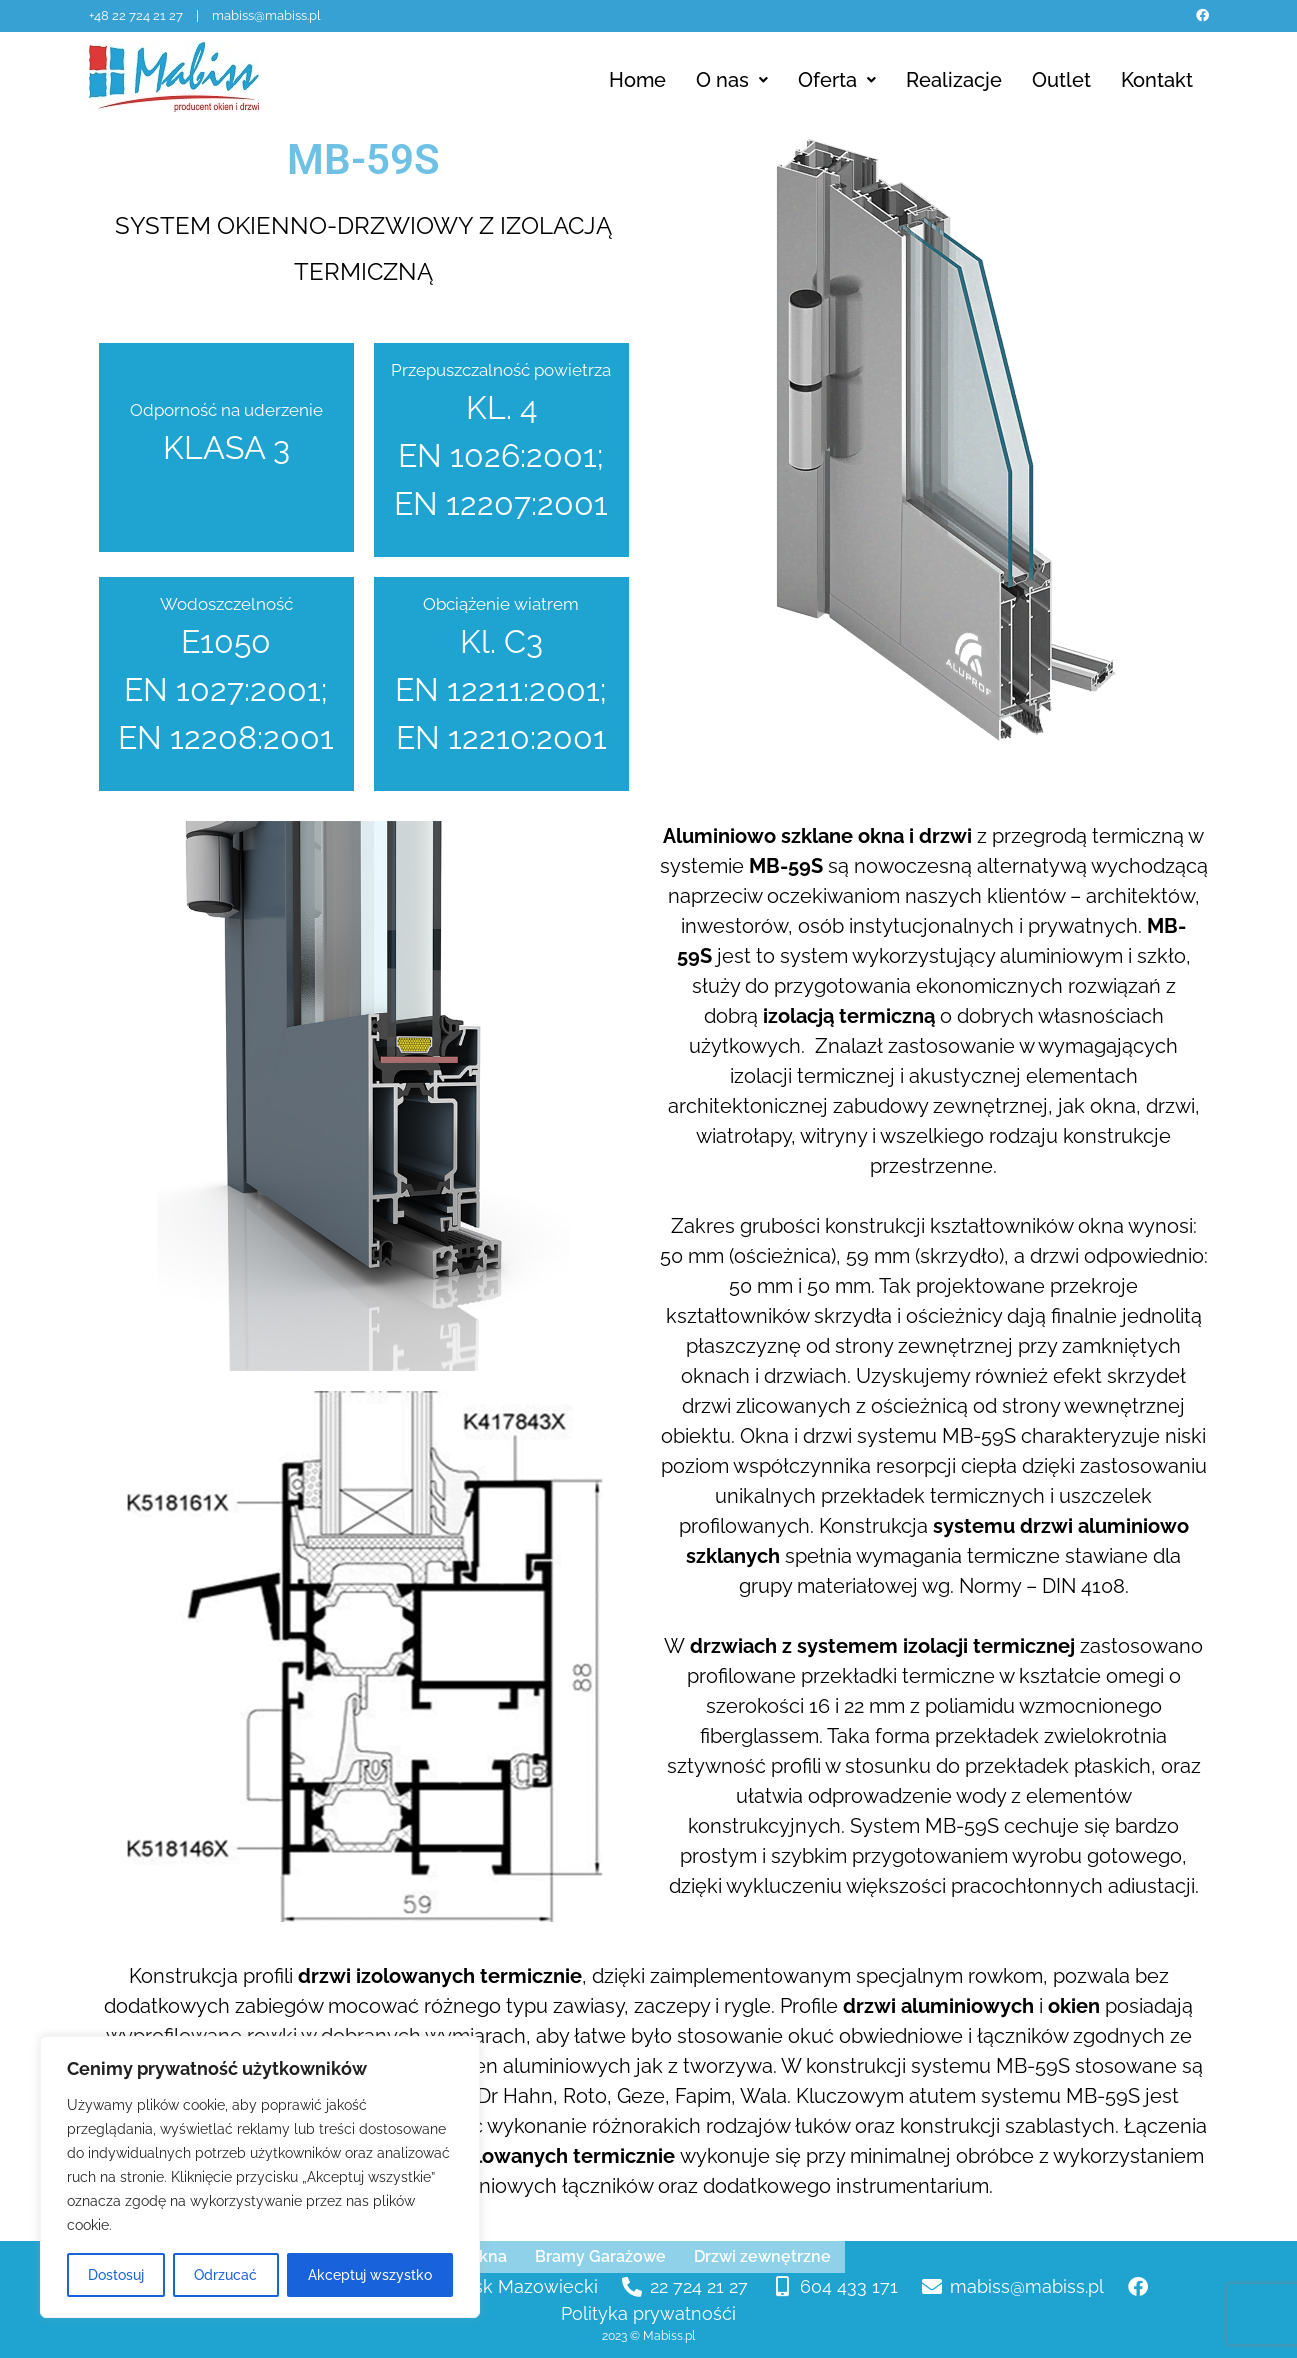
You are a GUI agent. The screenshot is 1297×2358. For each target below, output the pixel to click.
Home (637, 80)
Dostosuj (116, 2275)
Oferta (837, 80)
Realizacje (954, 80)
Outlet (1061, 80)
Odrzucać (225, 2275)
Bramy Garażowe (600, 2256)
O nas (732, 80)
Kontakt (1157, 80)
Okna (487, 2256)
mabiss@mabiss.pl (266, 15)
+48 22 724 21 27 (137, 15)
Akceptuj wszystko (370, 2275)
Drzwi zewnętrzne (762, 2256)
